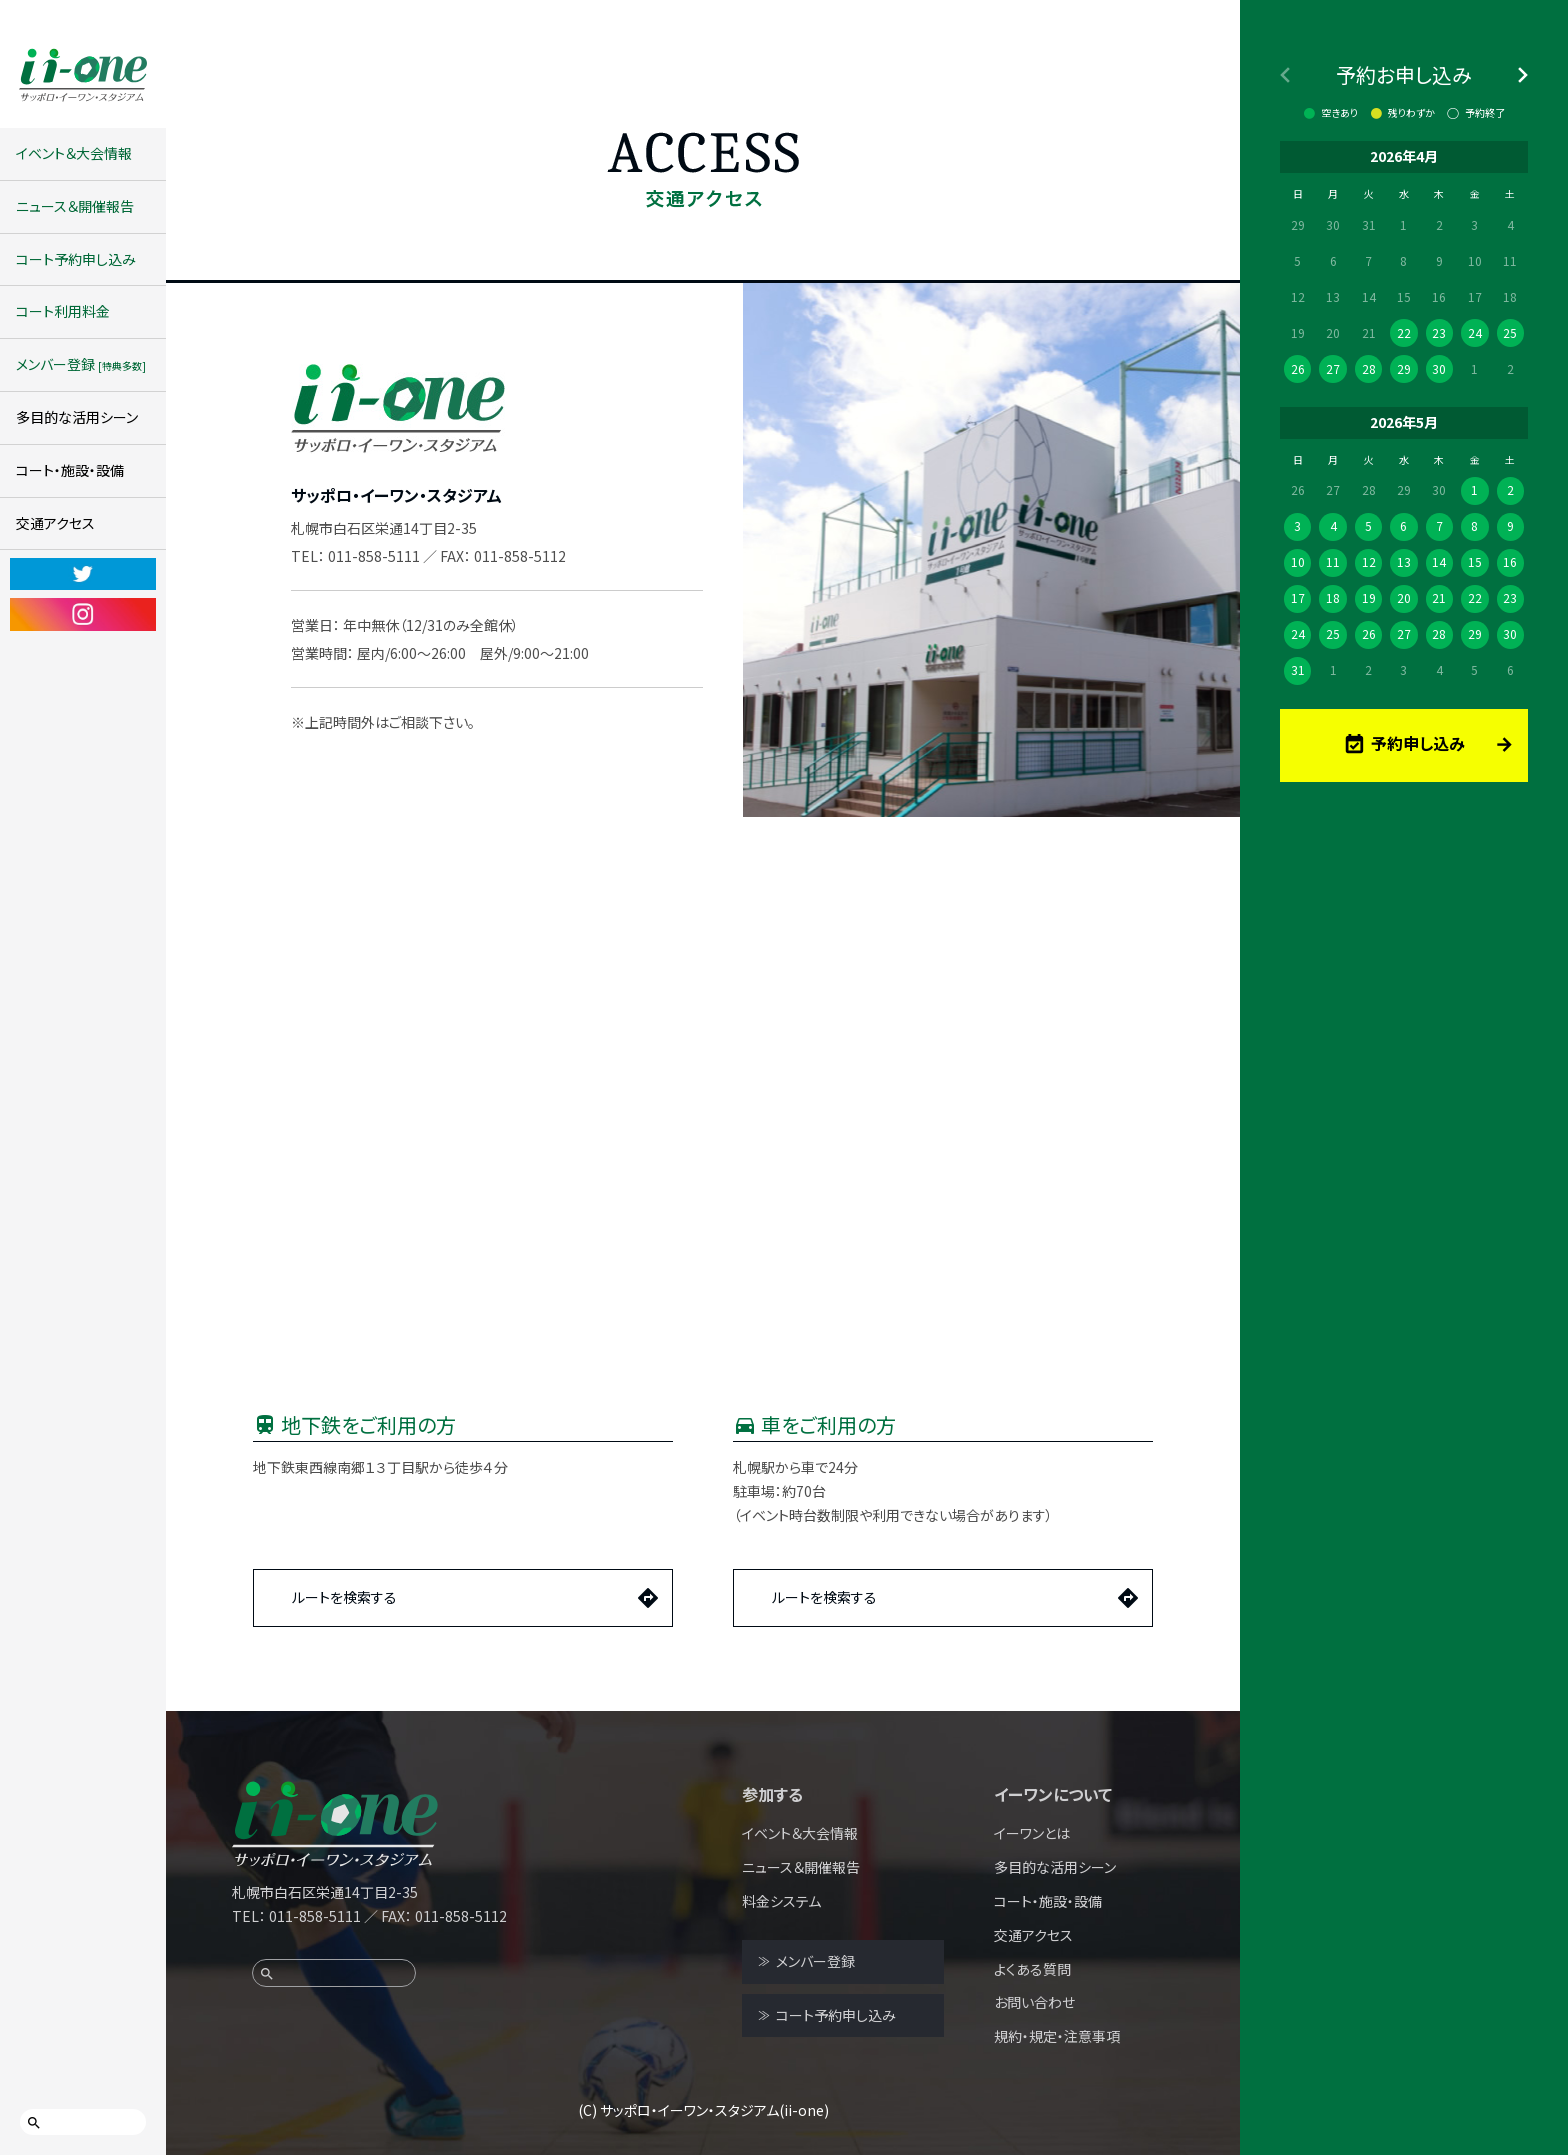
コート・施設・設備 (70, 470)
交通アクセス (55, 523)
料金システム (781, 1901)
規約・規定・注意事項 (1057, 2036)
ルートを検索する (344, 1597)
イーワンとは (1032, 1833)
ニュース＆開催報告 (75, 206)
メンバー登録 (81, 364)
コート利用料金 (63, 311)
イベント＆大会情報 (74, 153)
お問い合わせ (1034, 2002)
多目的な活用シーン (77, 417)
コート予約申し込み (76, 259)
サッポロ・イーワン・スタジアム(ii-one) (714, 2110)
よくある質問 (1032, 1969)
